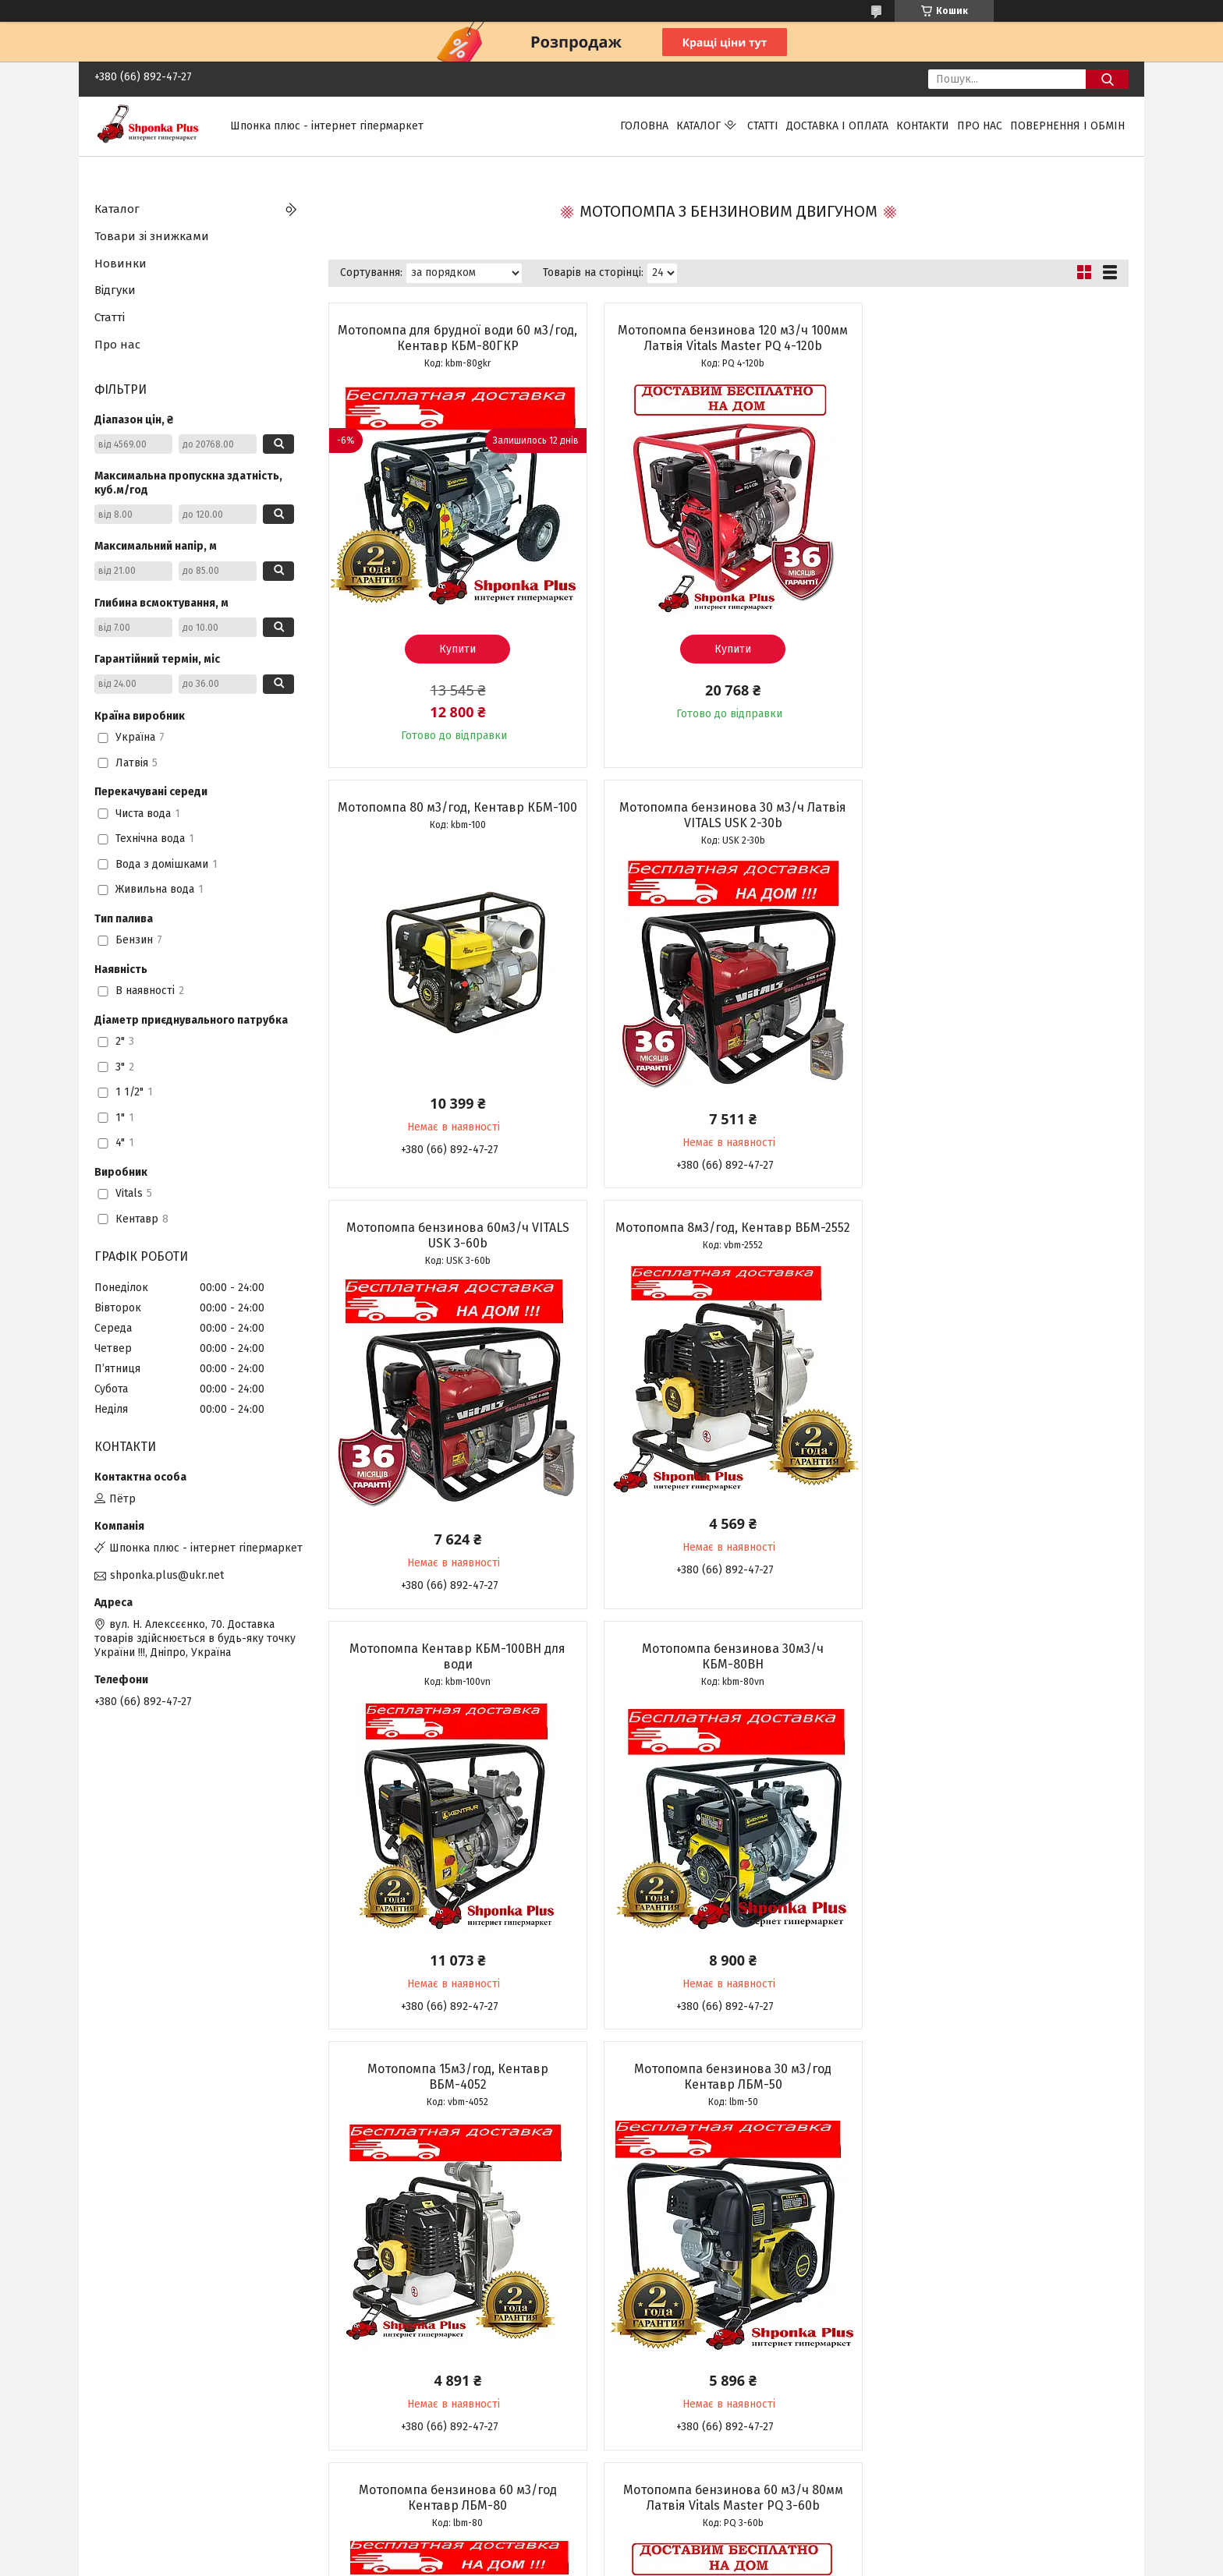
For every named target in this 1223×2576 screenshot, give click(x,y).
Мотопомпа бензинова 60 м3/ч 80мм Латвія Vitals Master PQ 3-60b (1000, 1656)
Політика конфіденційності (758, 2561)
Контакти (922, 126)
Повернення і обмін (1067, 126)
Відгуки (115, 290)
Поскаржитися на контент (633, 2561)
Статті (762, 126)
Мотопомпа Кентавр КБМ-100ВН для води (456, 1235)
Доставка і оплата (837, 126)
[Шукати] (1107, 79)
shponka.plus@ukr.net (167, 1575)
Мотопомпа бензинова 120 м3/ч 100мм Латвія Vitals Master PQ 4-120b (728, 338)
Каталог (698, 126)
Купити (456, 649)
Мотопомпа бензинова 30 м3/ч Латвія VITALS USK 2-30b (455, 815)
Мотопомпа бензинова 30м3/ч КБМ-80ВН (728, 1235)
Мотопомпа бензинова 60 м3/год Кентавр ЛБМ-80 (728, 1656)
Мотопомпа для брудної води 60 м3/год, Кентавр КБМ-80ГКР (456, 338)
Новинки (120, 264)
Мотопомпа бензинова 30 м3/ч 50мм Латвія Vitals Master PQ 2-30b (456, 2076)
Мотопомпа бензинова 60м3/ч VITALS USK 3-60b (727, 815)
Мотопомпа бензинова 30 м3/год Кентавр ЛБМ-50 (456, 1656)
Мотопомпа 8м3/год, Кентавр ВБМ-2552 (999, 807)
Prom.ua (685, 2547)
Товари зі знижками (151, 236)
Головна (644, 126)
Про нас (979, 126)
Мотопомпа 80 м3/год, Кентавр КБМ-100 (999, 338)
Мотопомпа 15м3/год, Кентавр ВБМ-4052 (999, 1235)
